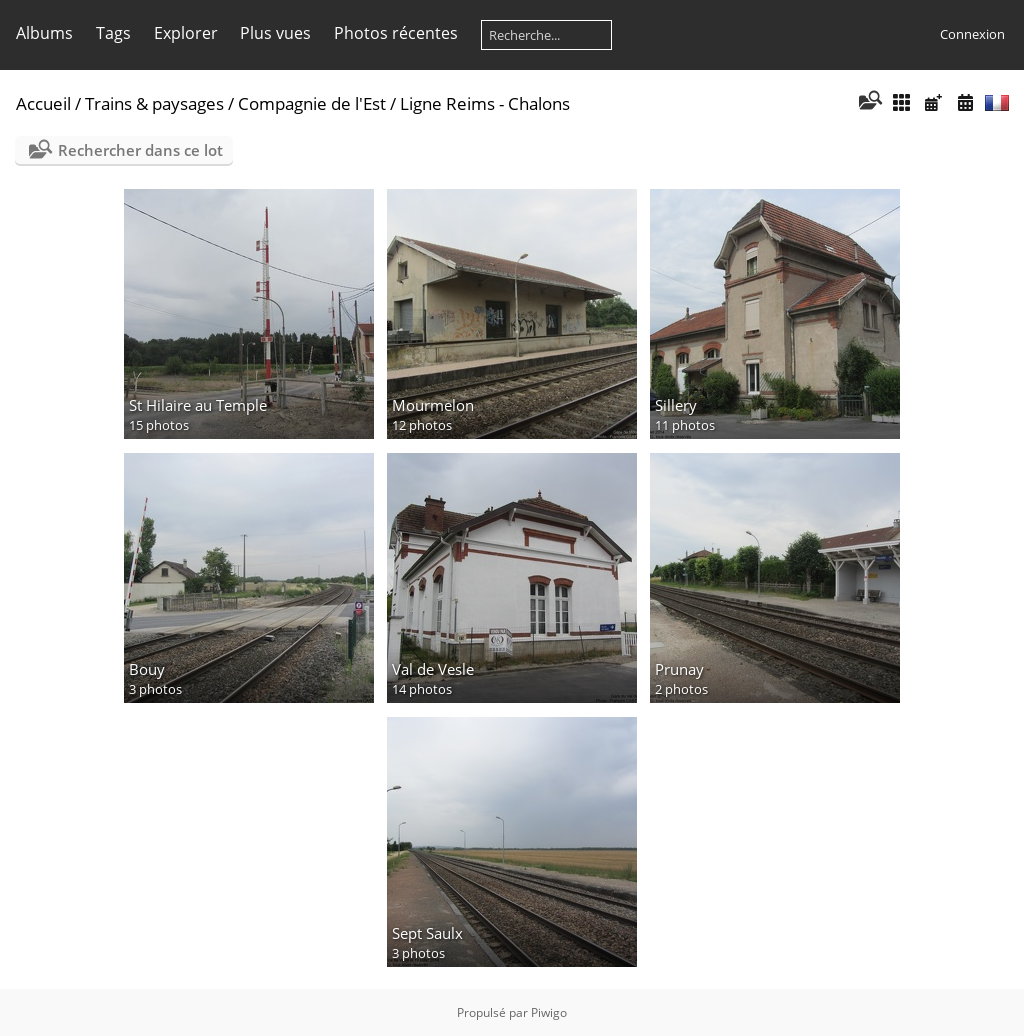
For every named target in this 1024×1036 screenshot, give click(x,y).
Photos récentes (396, 33)
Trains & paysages (154, 103)
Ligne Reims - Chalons (485, 103)
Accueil (43, 103)
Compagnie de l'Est (312, 103)
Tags (113, 33)
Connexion (972, 34)
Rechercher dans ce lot (140, 150)
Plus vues (275, 33)
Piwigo (549, 1012)
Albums (44, 33)
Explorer (186, 33)
